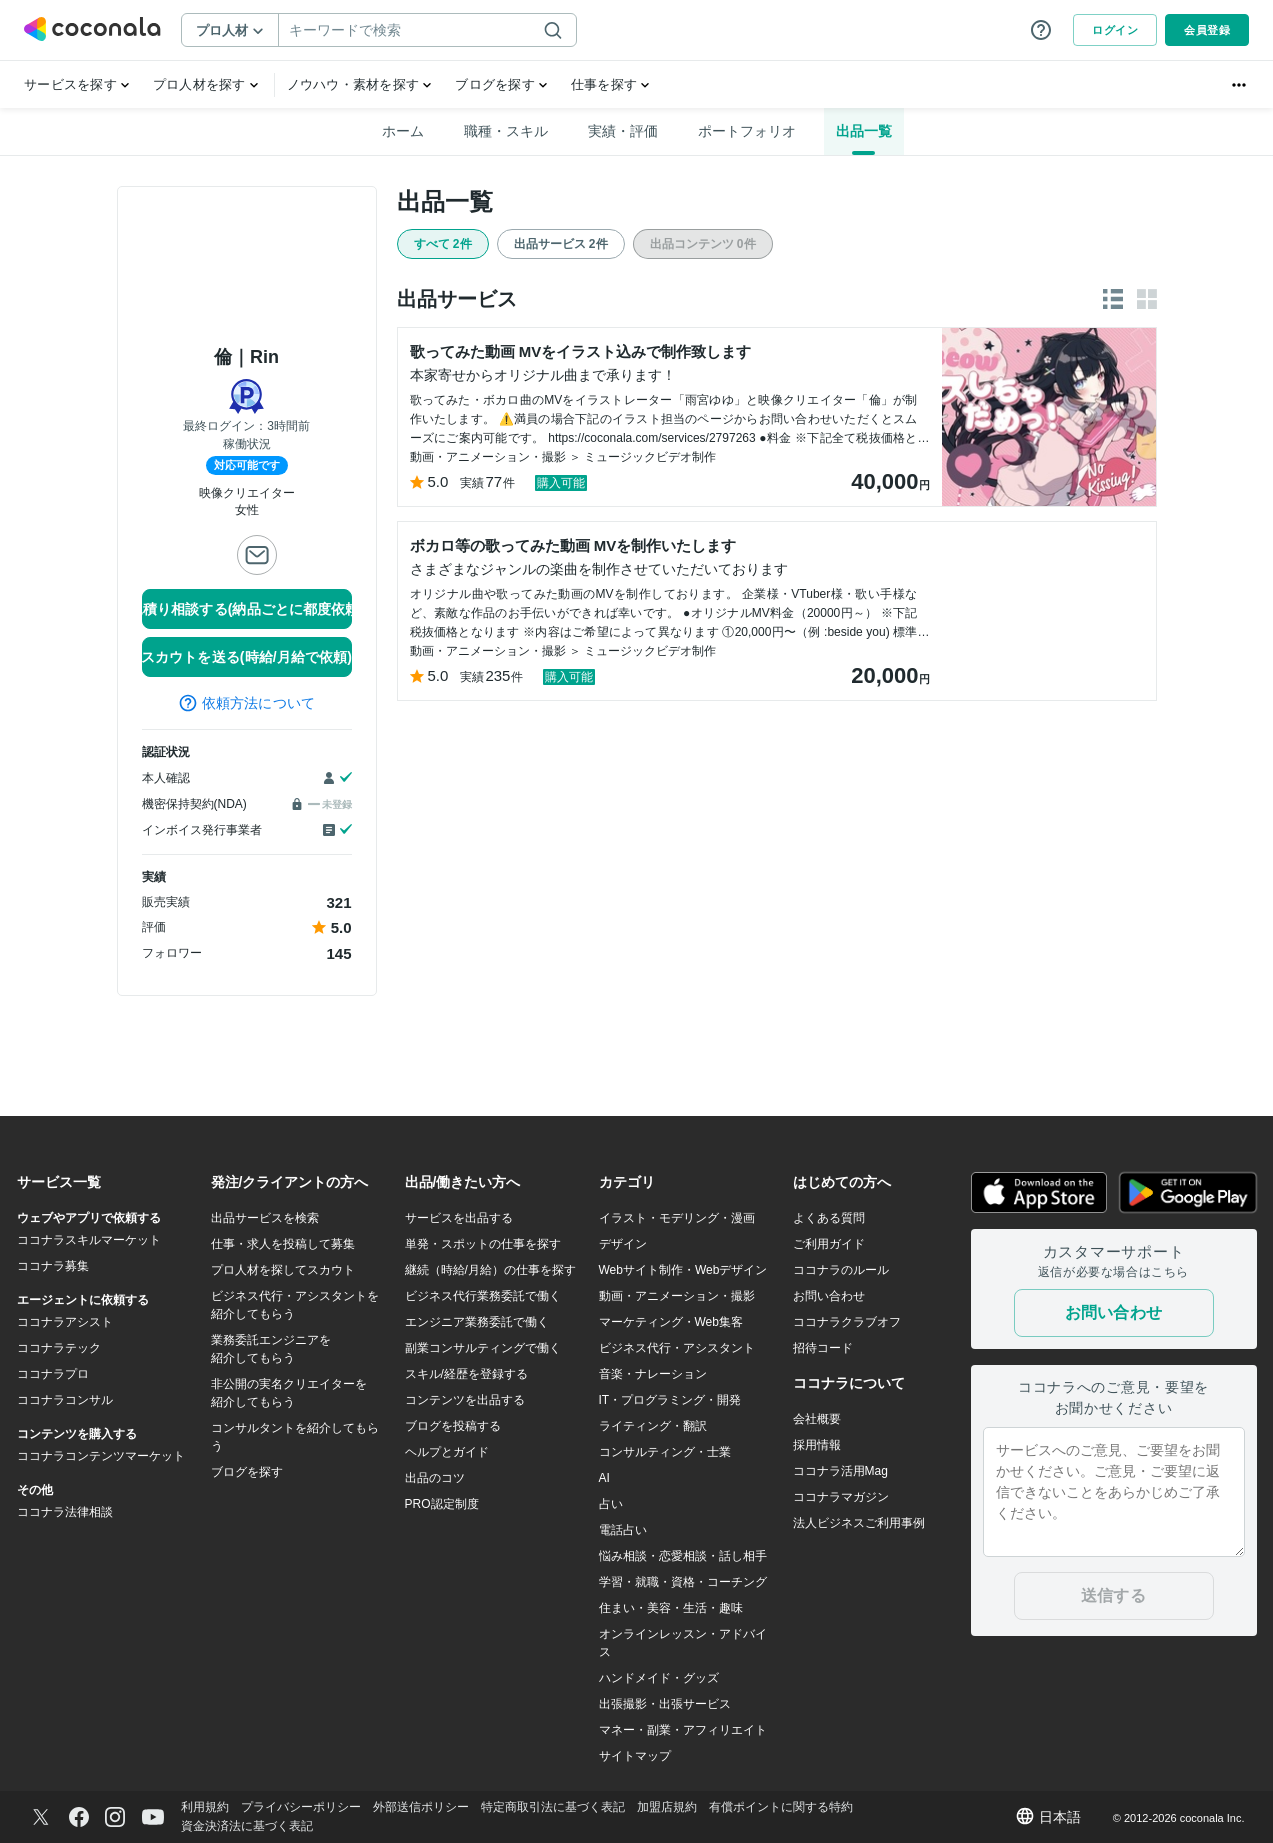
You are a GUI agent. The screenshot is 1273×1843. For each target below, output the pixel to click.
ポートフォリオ (747, 131)
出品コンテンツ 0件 (703, 244)
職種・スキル (506, 131)
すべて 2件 (443, 244)
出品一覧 (864, 131)
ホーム (403, 131)
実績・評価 (623, 131)
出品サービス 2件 (561, 244)
